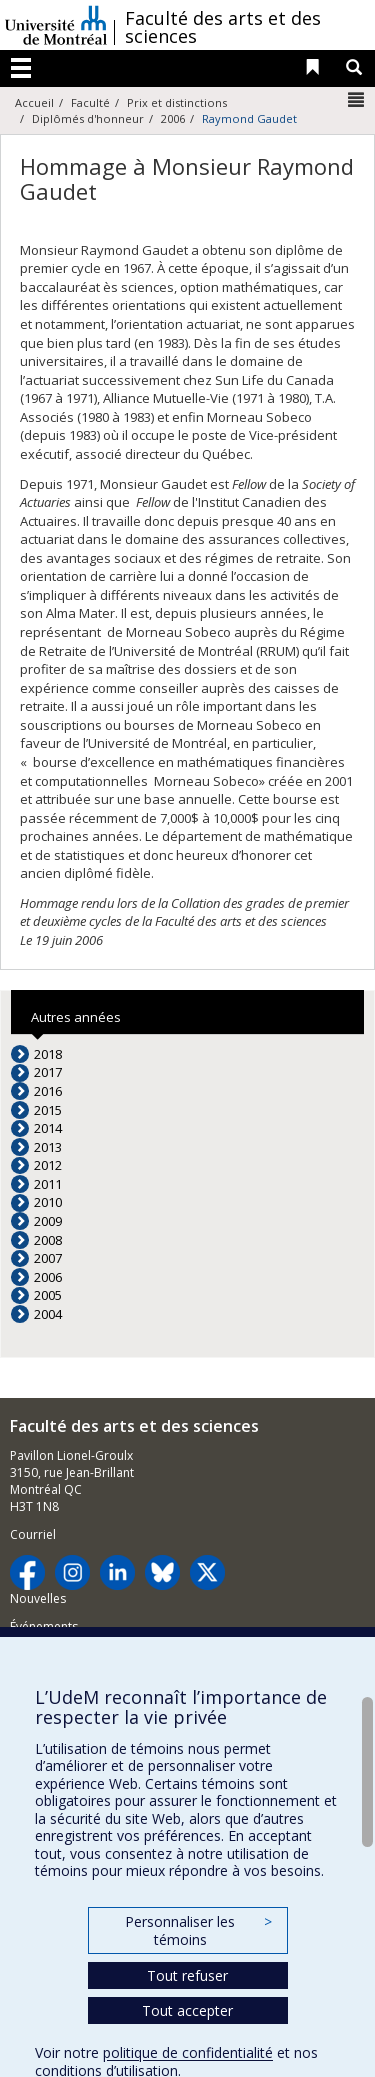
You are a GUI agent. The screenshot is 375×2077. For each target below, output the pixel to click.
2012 (48, 1165)
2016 (48, 1091)
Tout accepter (187, 2010)
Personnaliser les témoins (198, 1930)
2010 (48, 1202)
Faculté (90, 102)
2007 (48, 1258)
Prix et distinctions (177, 102)
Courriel (33, 1534)
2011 (48, 1184)
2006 (173, 118)
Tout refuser (187, 1975)
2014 (48, 1128)
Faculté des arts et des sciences (223, 27)
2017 (48, 1072)
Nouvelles (38, 1598)
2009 (48, 1221)
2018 (48, 1054)
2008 (48, 1240)
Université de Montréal (56, 25)
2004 (48, 1314)
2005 (48, 1295)
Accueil (34, 102)
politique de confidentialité (188, 2052)
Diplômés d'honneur (88, 118)
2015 (48, 1110)
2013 (48, 1147)
